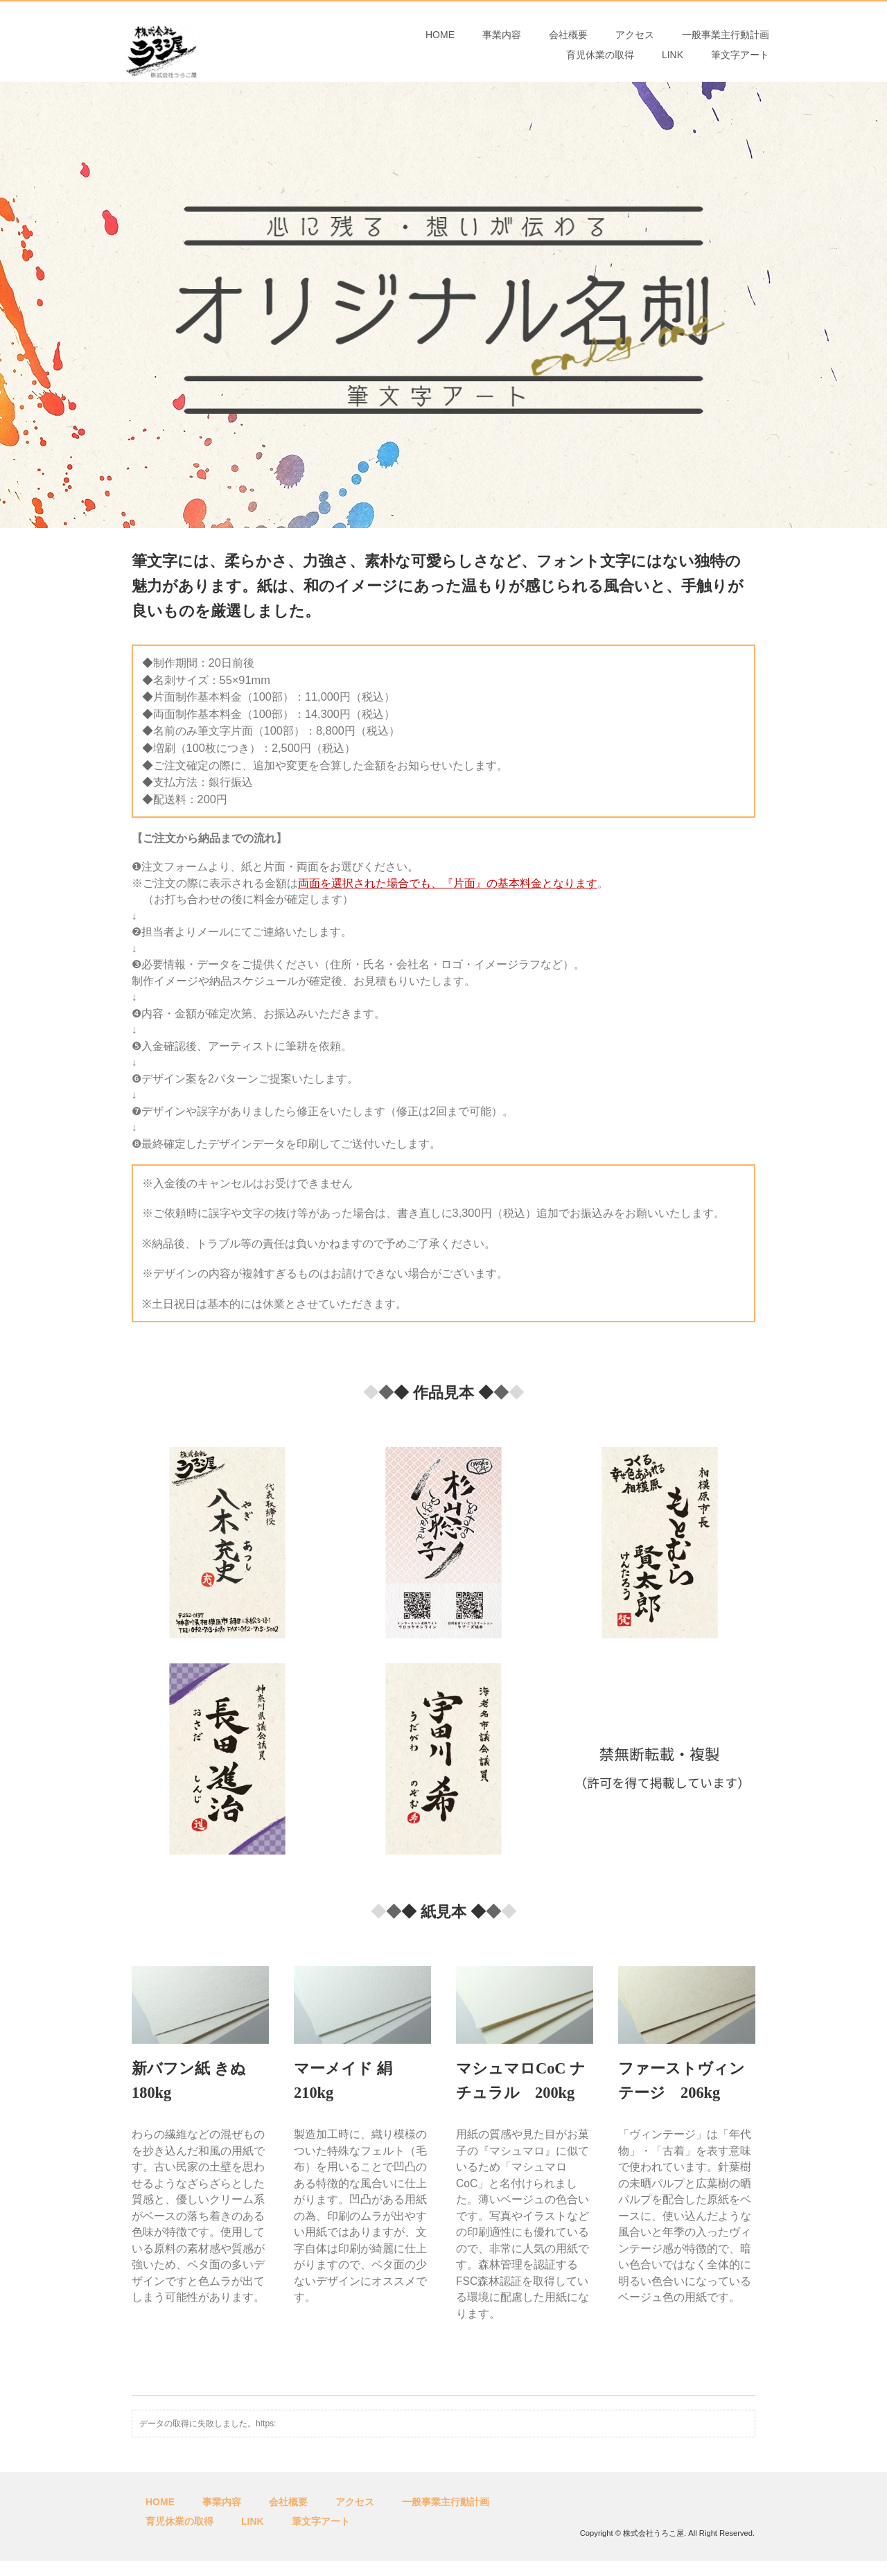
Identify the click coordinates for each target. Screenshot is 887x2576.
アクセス (634, 41)
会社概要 (568, 41)
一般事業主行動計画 (725, 41)
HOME (440, 41)
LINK (672, 74)
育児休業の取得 (600, 74)
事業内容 (501, 41)
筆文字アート (740, 74)
